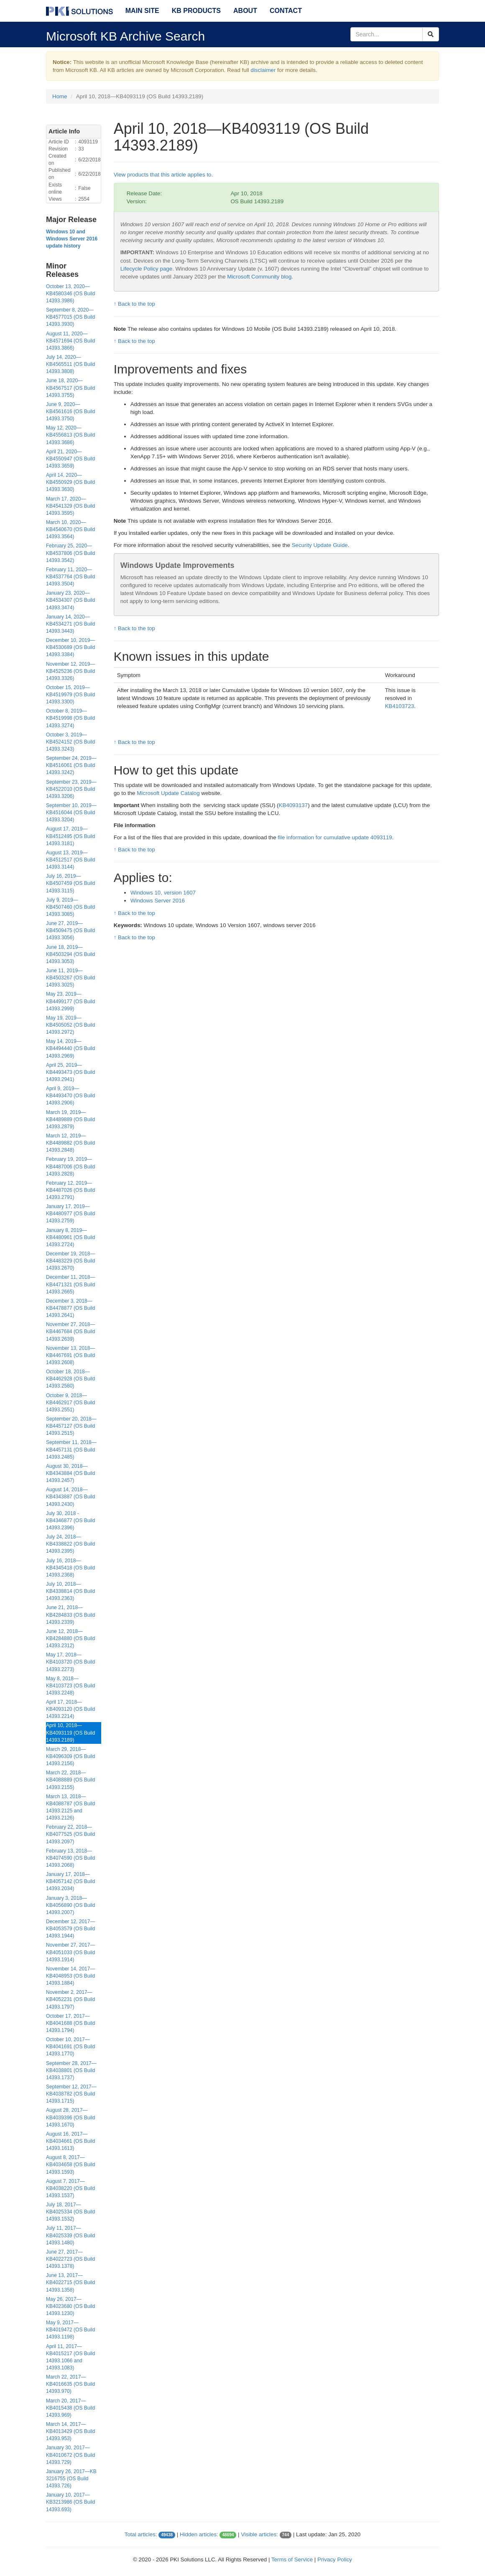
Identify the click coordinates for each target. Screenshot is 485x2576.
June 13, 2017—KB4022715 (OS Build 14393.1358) (70, 2282)
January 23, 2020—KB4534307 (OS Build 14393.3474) (70, 600)
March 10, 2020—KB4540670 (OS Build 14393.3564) (70, 529)
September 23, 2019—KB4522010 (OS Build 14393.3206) (71, 789)
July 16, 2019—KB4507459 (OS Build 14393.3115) (70, 883)
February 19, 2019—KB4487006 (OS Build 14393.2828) (70, 1166)
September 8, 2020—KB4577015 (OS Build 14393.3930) (70, 317)
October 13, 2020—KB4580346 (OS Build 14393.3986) (70, 294)
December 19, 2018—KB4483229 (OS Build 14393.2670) (70, 1261)
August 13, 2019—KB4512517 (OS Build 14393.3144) (70, 860)
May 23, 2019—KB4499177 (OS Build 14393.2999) (70, 1001)
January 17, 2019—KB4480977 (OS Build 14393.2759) (70, 1214)
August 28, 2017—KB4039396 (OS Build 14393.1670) (70, 2117)
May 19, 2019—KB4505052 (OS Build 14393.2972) (70, 1025)
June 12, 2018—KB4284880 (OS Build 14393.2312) (70, 1638)
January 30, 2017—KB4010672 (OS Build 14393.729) (70, 2455)
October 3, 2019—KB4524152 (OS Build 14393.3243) (70, 742)
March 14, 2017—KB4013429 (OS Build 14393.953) (70, 2431)
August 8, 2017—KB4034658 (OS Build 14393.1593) (70, 2164)
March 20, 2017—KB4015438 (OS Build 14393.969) (70, 2408)
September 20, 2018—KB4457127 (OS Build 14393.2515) (71, 1426)
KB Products (196, 10)
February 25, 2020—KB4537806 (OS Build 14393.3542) (70, 553)
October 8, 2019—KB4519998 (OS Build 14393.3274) (70, 718)
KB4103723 (399, 706)
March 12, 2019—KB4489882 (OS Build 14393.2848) (70, 1143)
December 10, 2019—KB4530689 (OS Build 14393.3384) (70, 647)
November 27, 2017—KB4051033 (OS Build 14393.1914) (70, 1952)
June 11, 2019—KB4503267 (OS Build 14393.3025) (70, 978)
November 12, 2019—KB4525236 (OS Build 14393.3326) (70, 671)
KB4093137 (293, 805)
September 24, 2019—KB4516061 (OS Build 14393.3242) (71, 765)
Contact (286, 10)
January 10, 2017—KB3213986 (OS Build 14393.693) (70, 2502)
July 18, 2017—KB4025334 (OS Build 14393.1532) (70, 2212)
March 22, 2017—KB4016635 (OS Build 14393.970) (70, 2384)
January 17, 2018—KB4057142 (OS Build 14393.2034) (70, 1881)
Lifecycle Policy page (146, 269)
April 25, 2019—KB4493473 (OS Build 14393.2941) (70, 1072)
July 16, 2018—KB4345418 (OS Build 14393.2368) (70, 1568)
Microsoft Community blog (259, 276)
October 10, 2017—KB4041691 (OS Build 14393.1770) (70, 2047)
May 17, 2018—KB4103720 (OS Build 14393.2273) (70, 1662)
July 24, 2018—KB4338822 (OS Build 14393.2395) (70, 1544)
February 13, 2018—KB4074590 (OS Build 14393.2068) (70, 1858)
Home (59, 96)
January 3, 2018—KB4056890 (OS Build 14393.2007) (70, 1905)
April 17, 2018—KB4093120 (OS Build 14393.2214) (70, 1709)
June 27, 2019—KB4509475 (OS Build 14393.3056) (70, 930)
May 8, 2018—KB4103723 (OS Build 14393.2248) (70, 1686)
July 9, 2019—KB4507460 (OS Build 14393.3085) (70, 907)
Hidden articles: (199, 2534)
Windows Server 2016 (157, 900)
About (245, 10)
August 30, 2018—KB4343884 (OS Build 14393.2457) (70, 1473)
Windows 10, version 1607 (163, 892)
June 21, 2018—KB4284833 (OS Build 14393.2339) (70, 1615)
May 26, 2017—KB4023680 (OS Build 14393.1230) (70, 2306)
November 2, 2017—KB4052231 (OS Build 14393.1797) (70, 1999)
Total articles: (141, 2534)
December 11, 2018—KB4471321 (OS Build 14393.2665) (70, 1284)
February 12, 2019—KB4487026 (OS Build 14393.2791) (70, 1190)
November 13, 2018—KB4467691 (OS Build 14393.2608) (70, 1355)
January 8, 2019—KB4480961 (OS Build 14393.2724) (70, 1237)
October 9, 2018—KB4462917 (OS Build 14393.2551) (70, 1403)
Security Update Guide (320, 545)
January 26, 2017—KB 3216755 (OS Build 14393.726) (71, 2479)
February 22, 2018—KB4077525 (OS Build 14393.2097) (70, 1834)
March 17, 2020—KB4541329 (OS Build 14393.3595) (70, 506)
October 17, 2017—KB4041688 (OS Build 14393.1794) (70, 2023)
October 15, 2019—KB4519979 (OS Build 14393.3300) (70, 695)
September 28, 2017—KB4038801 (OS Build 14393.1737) (71, 2070)
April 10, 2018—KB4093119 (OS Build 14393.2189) (70, 1732)
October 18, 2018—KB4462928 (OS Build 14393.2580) (70, 1379)
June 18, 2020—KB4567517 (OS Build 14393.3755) (70, 388)
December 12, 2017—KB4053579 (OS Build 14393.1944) (70, 1929)
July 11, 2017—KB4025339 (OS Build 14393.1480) (70, 2235)
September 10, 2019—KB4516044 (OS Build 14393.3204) (71, 812)
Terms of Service (292, 2559)
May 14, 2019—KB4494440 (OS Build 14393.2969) (70, 1048)
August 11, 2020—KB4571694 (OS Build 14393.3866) (70, 341)
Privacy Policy (334, 2559)
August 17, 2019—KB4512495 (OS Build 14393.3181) (70, 836)
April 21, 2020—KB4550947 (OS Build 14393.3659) (70, 459)
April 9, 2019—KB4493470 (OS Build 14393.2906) (70, 1096)
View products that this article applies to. (163, 174)
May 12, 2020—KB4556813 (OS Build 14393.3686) (70, 435)
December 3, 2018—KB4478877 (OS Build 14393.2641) (70, 1308)
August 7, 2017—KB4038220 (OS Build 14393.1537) (70, 2188)
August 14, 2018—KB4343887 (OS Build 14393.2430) (70, 1497)
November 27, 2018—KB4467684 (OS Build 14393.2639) (70, 1331)
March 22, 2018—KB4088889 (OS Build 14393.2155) (70, 1780)
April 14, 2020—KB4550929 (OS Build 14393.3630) (70, 482)
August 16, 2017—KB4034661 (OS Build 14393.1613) (70, 2141)
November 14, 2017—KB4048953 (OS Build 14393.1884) (70, 1976)
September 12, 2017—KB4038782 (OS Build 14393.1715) (71, 2094)
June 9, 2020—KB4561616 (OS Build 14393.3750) (70, 411)
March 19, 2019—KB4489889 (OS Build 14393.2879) (70, 1119)
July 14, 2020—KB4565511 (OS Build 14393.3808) (70, 364)
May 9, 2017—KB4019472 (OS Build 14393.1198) (70, 2330)
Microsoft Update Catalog (168, 793)
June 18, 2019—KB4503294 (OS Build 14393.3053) (70, 954)
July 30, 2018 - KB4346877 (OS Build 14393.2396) (70, 1520)
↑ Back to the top (134, 304)
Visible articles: (259, 2534)
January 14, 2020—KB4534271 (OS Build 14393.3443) (70, 624)
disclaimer (263, 70)
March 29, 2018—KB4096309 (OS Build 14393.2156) (70, 1756)
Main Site (142, 10)
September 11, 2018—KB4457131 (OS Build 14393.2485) (71, 1449)
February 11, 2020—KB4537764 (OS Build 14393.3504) (70, 577)
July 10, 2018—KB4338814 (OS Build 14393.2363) (70, 1591)
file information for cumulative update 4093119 (335, 837)
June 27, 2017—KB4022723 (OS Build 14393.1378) (70, 2259)
